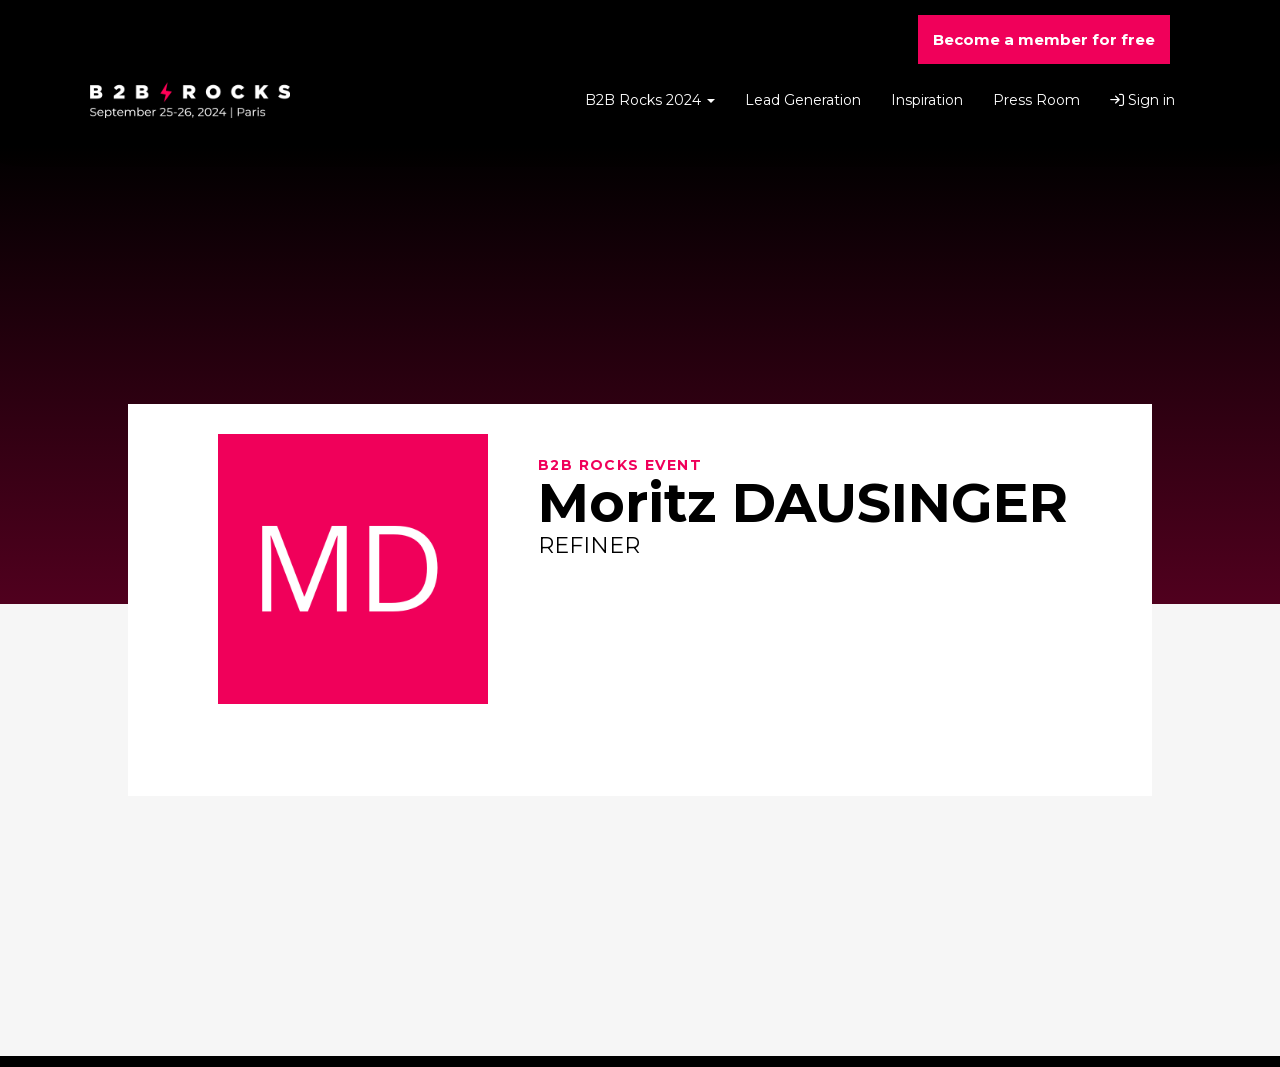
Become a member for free (1044, 39)
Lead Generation (803, 100)
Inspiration (927, 100)
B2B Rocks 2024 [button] (650, 100)
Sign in (1142, 100)
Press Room (1036, 100)
